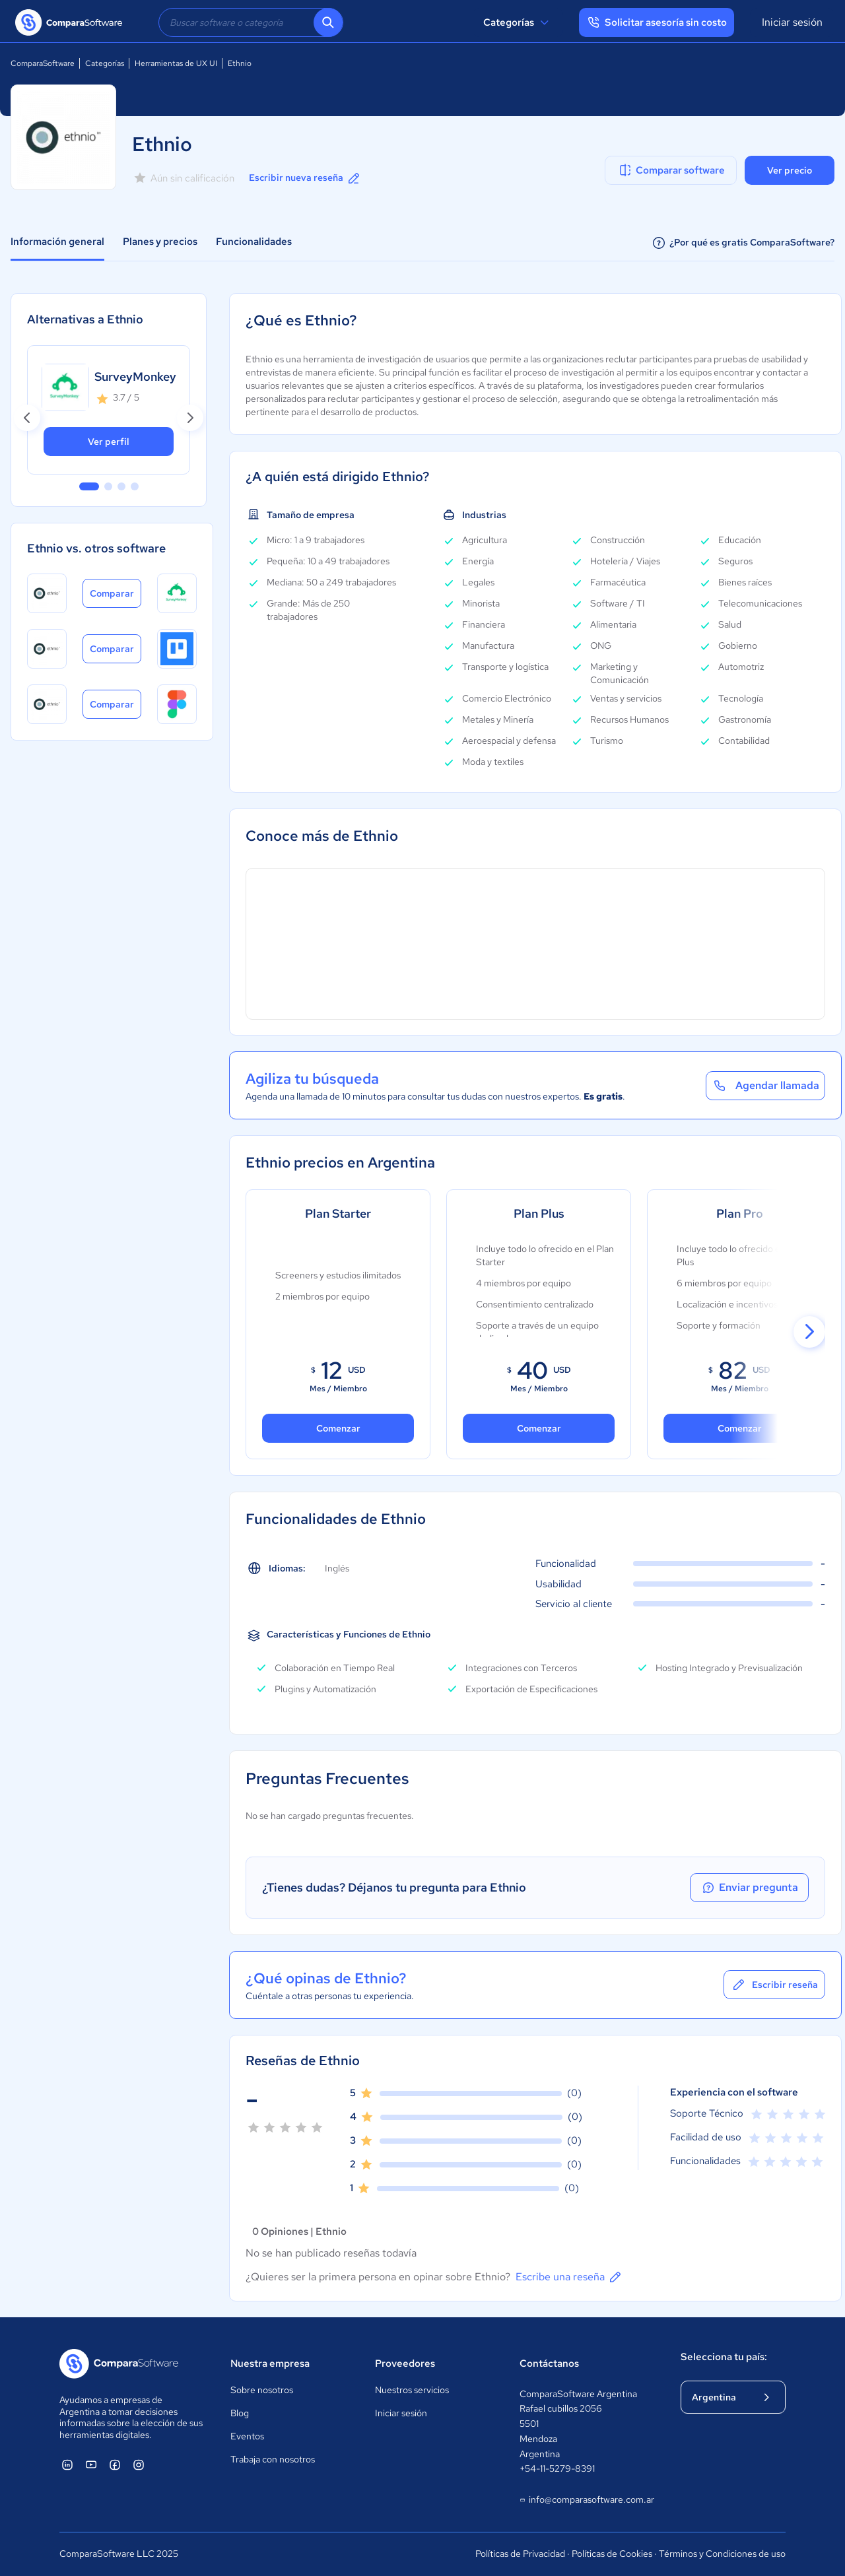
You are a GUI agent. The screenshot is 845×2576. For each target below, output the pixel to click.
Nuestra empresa (270, 2363)
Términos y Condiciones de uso (722, 2553)
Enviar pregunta (749, 1888)
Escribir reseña (774, 1985)
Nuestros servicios (412, 2390)
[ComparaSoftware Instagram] (139, 2464)
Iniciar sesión (792, 22)
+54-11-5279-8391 (557, 2468)
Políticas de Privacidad (520, 2553)
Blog (239, 2413)
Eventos (247, 2436)
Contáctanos (549, 2363)
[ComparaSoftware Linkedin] (67, 2464)
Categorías (518, 22)
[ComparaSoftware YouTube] (91, 2464)
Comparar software (671, 170)
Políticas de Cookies (612, 2553)
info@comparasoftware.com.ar (587, 2500)
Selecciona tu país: (724, 2356)
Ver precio (789, 170)
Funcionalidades (254, 241)
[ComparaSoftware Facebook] (115, 2464)
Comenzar (539, 1428)
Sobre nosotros (261, 2390)
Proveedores (405, 2363)
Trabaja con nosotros (272, 2459)
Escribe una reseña (569, 2277)
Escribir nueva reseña (305, 178)
